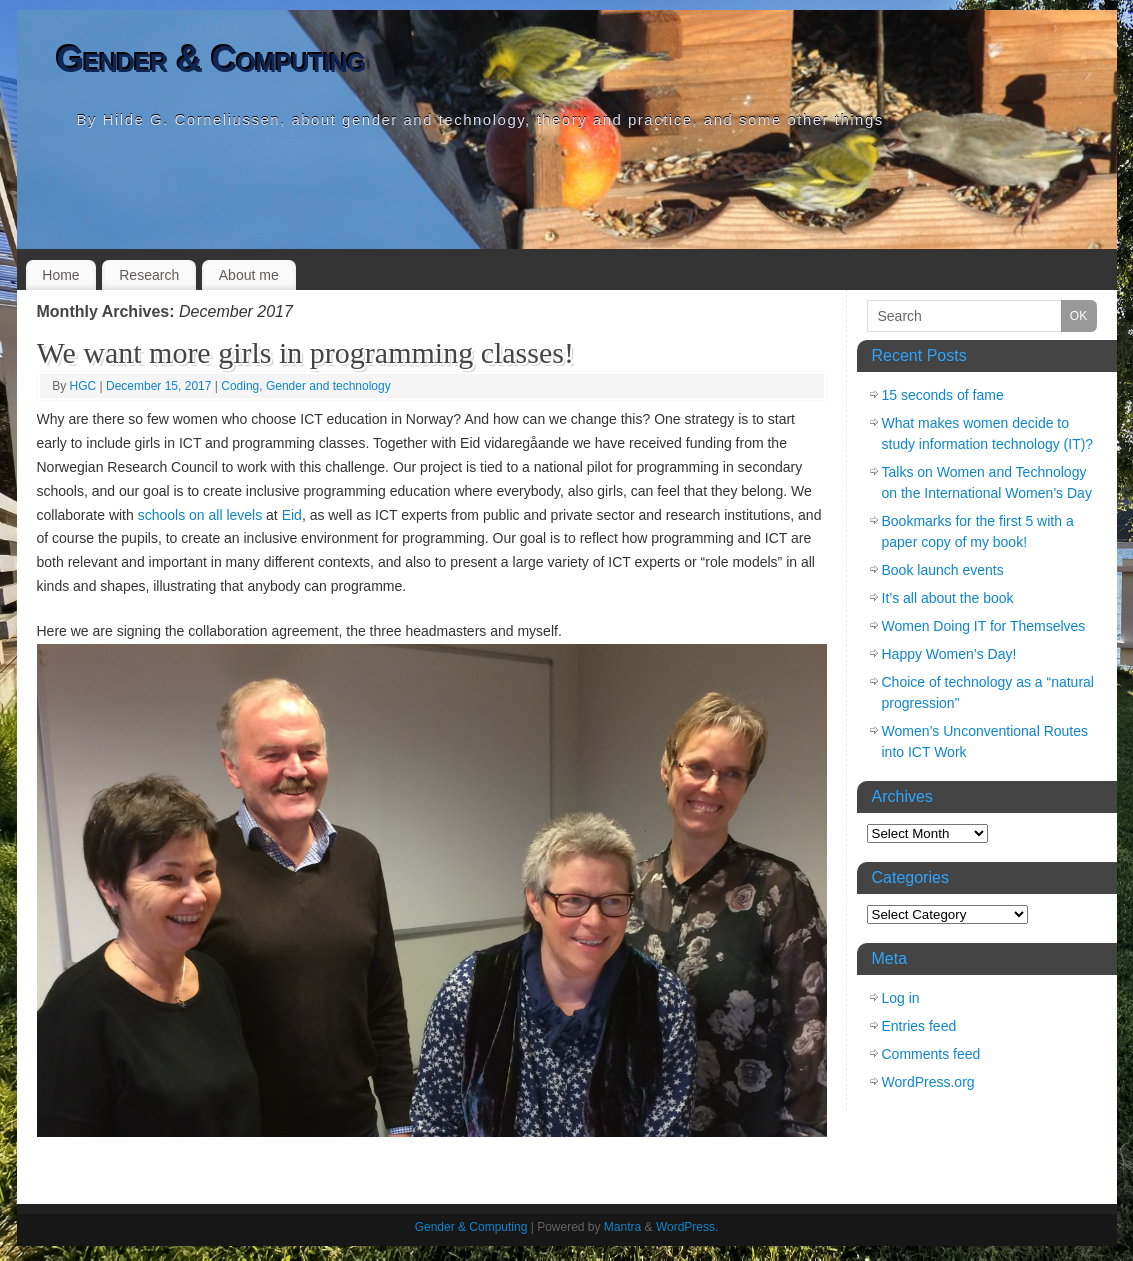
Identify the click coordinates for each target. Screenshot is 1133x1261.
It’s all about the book (948, 598)
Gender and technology (328, 386)
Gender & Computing (211, 59)
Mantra (622, 1227)
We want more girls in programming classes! (305, 352)
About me (249, 275)
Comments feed (931, 1054)
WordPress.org (928, 1082)
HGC (83, 386)
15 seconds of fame (943, 395)
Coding (240, 386)
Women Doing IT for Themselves (984, 626)
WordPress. (687, 1227)
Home (60, 275)
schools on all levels (200, 515)
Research (149, 275)
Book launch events (943, 570)
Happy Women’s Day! (949, 654)
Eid (292, 515)
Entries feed (919, 1026)
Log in (901, 998)
